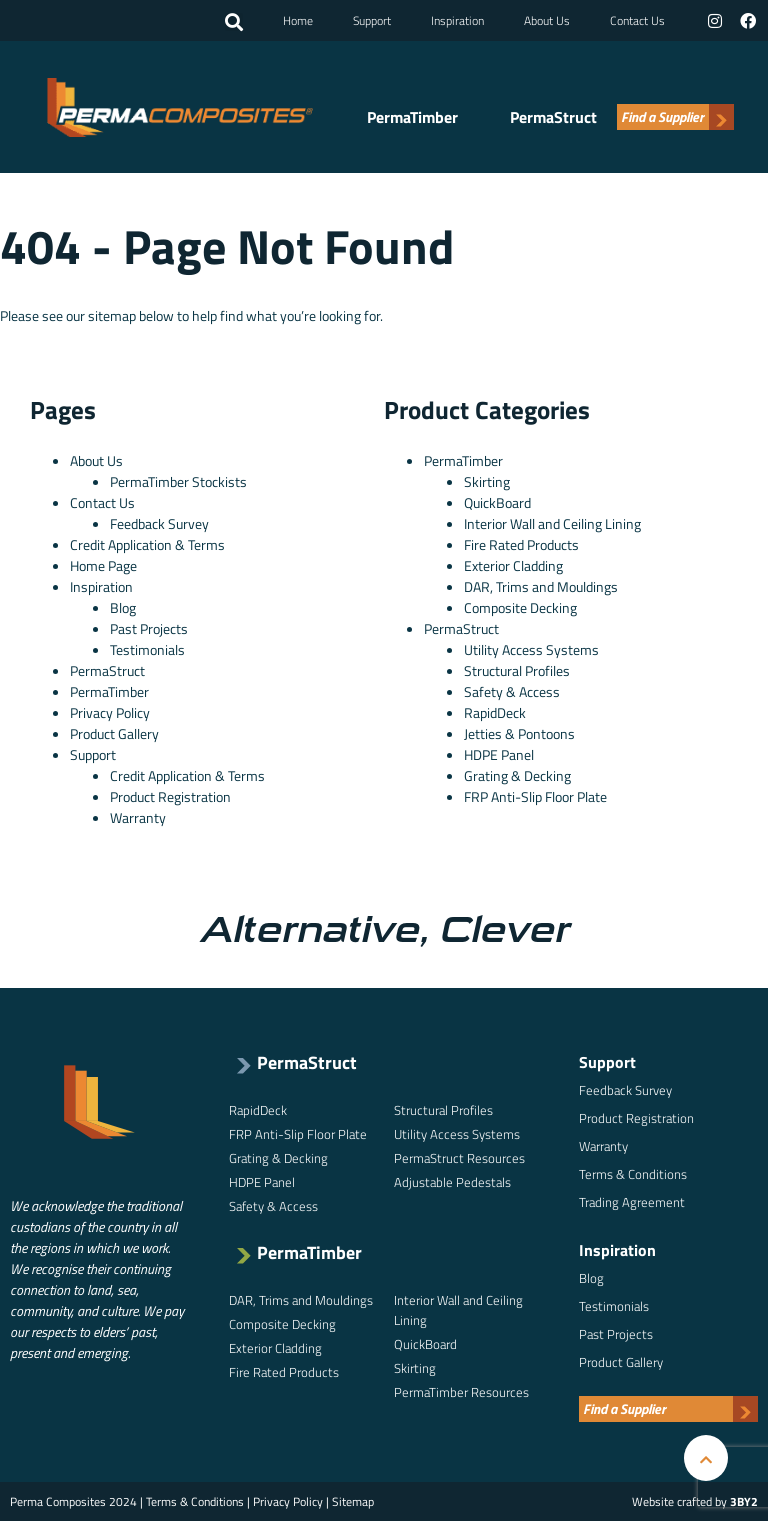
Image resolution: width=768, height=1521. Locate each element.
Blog (123, 607)
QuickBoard (497, 502)
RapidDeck (495, 712)
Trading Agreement (632, 1202)
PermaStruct (553, 118)
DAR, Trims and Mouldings (541, 586)
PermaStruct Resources (459, 1158)
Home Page (103, 565)
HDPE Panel (499, 754)
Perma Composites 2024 (73, 1501)
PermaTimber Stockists (178, 481)
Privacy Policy (110, 712)
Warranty (138, 817)
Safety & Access (512, 691)
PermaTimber (412, 118)
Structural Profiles (517, 670)
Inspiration (457, 20)
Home (298, 20)
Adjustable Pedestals (452, 1182)
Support (372, 20)
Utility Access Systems (531, 649)
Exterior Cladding (513, 565)
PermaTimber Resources (461, 1392)
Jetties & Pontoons (519, 733)
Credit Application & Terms (147, 544)
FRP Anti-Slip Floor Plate (535, 796)
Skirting (487, 481)
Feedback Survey (159, 523)
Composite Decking (520, 607)
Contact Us (637, 20)
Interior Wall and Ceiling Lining (552, 523)
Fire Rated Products (521, 544)
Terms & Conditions (633, 1174)
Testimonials (147, 649)
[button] (234, 23)
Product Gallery (114, 733)
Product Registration (170, 796)
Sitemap (353, 1501)
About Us (547, 20)
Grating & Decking (517, 775)
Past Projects (149, 628)
